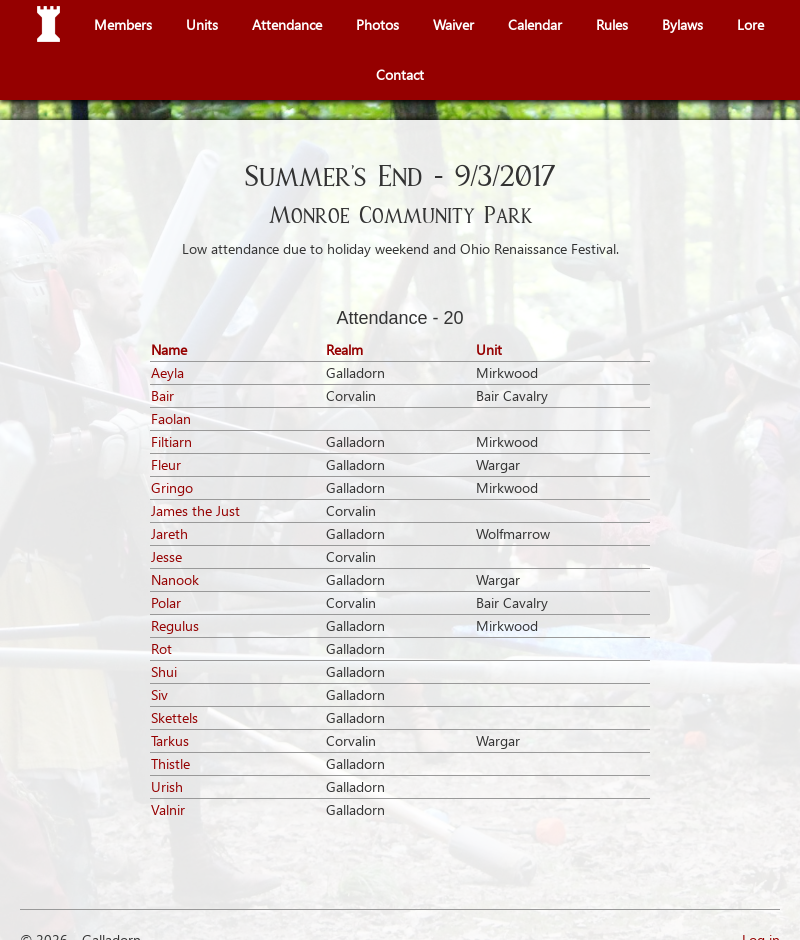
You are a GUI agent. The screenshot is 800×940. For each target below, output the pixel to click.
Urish (167, 786)
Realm (344, 349)
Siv (159, 694)
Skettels (174, 717)
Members (123, 24)
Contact (400, 74)
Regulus (175, 625)
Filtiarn (171, 441)
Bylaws (682, 24)
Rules (612, 24)
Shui (164, 671)
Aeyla (167, 372)
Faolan (171, 418)
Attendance (287, 24)
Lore (750, 24)
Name (169, 349)
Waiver (453, 24)
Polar (166, 602)
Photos (377, 24)
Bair (162, 395)
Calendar (535, 24)
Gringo (172, 487)
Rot (161, 648)
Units (202, 24)
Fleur (166, 464)
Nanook (175, 579)
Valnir (168, 809)
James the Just (195, 510)
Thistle (170, 763)
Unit (489, 349)
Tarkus (170, 740)
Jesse (166, 556)
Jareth (169, 533)
